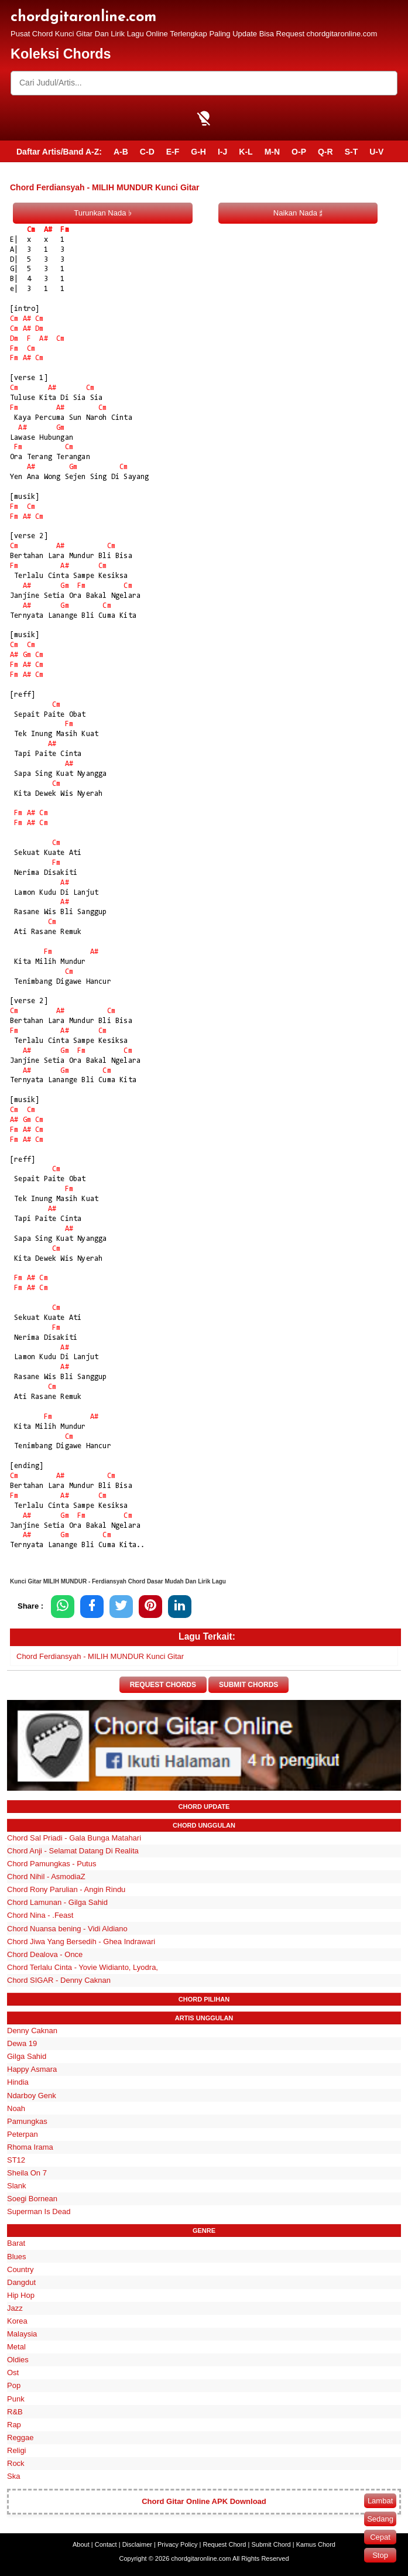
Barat (16, 2243)
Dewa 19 (22, 2043)
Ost (13, 2373)
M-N (272, 151)
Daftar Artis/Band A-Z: (59, 151)
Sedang (380, 2519)
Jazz (15, 2308)
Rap (14, 2424)
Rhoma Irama (30, 2147)
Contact (106, 2544)
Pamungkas (27, 2121)
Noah (16, 2108)
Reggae (20, 2437)
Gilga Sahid (26, 2056)
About (81, 2544)
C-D (147, 151)
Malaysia (22, 2333)
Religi (16, 2450)
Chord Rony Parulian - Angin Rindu (66, 1890)
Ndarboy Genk (31, 2095)
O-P (299, 151)
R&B (15, 2411)
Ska (13, 2476)
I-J (222, 151)
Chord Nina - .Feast (40, 1915)
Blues (16, 2256)
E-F (173, 151)
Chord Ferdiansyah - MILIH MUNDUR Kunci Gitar (100, 1656)
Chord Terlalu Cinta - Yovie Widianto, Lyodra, (82, 1967)
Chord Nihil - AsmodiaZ (46, 1876)
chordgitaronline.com (83, 17)
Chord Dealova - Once (45, 1954)
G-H (198, 151)
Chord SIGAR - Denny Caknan (59, 1980)
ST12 (16, 2160)
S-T (351, 151)
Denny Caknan (32, 2030)
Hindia (18, 2082)
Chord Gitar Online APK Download (204, 2501)
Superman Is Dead (38, 2212)
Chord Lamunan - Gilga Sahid (57, 1902)
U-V (376, 151)
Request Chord (224, 2544)
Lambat (380, 2500)
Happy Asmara (32, 2069)
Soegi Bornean (32, 2198)
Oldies (18, 2360)
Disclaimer (137, 2544)
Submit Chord (270, 2544)
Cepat (380, 2537)
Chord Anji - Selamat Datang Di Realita (73, 1850)
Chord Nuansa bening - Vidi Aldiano (67, 1928)
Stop (380, 2555)
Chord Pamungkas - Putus (51, 1863)
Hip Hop (21, 2295)
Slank (16, 2185)
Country (20, 2269)
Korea (17, 2321)
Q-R (325, 151)
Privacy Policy (177, 2544)
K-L (245, 151)
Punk (16, 2398)
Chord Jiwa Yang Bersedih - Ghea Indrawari (81, 1941)
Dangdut (21, 2282)
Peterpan (22, 2134)
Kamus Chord (315, 2544)
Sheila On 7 (27, 2172)
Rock (16, 2463)
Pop (13, 2386)
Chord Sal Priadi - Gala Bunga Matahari (74, 1837)
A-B (121, 151)
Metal (16, 2346)
